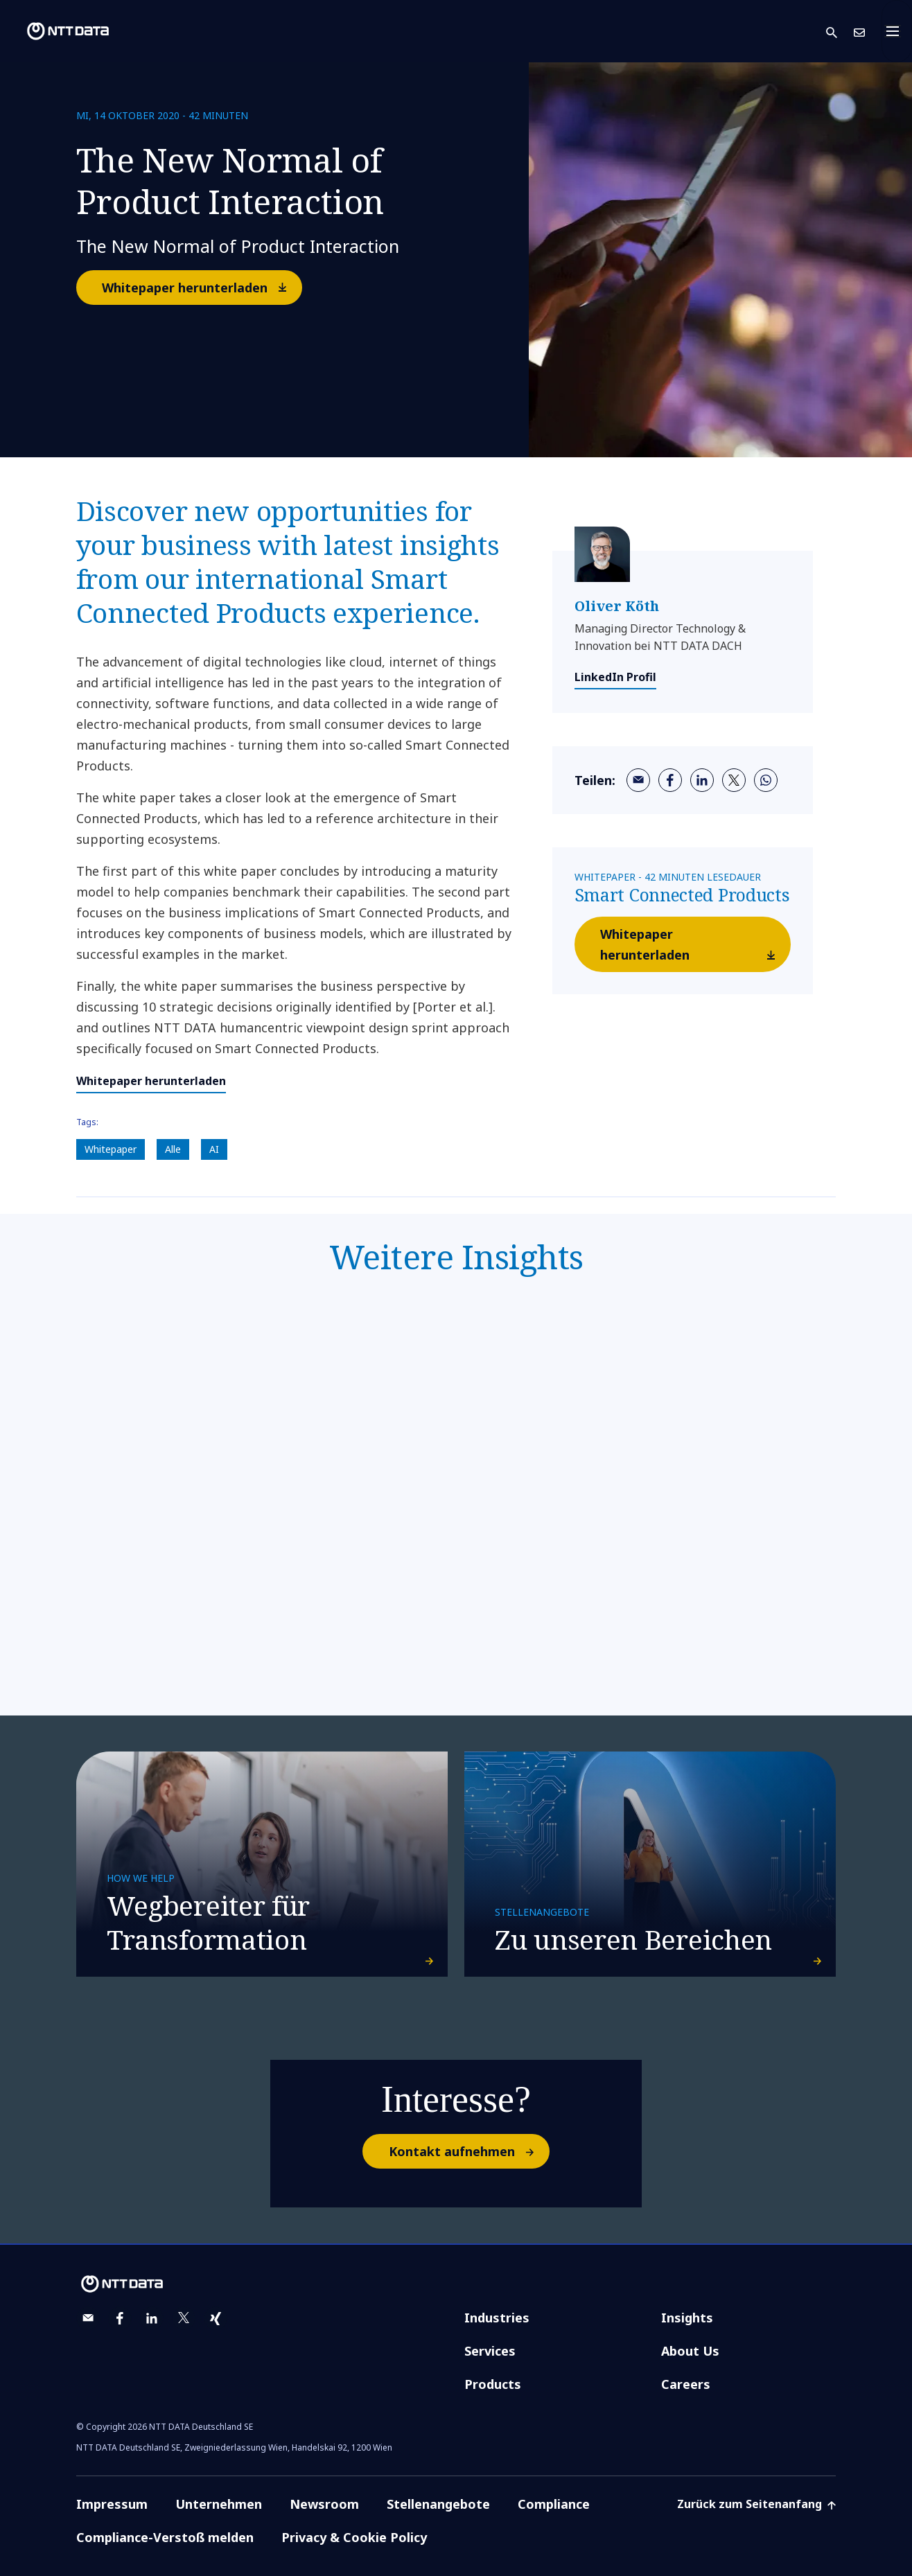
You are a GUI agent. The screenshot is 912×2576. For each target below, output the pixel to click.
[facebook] (670, 780)
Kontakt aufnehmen (468, 2151)
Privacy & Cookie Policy (354, 2537)
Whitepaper (111, 1149)
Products (492, 2384)
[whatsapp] (766, 780)
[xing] (215, 2318)
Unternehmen (218, 2504)
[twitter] (734, 780)
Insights (687, 2317)
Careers (685, 2384)
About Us (690, 2351)
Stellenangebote (438, 2504)
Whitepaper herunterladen (201, 286)
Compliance (554, 2504)
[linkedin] (702, 780)
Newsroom (324, 2504)
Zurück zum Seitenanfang (756, 2504)
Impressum (112, 2504)
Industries (496, 2317)
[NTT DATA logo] (57, 31)
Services (490, 2351)
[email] (638, 780)
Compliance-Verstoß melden (165, 2537)
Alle (173, 1149)
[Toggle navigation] (897, 31)
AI (214, 1149)
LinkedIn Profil (615, 677)
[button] (840, 31)
